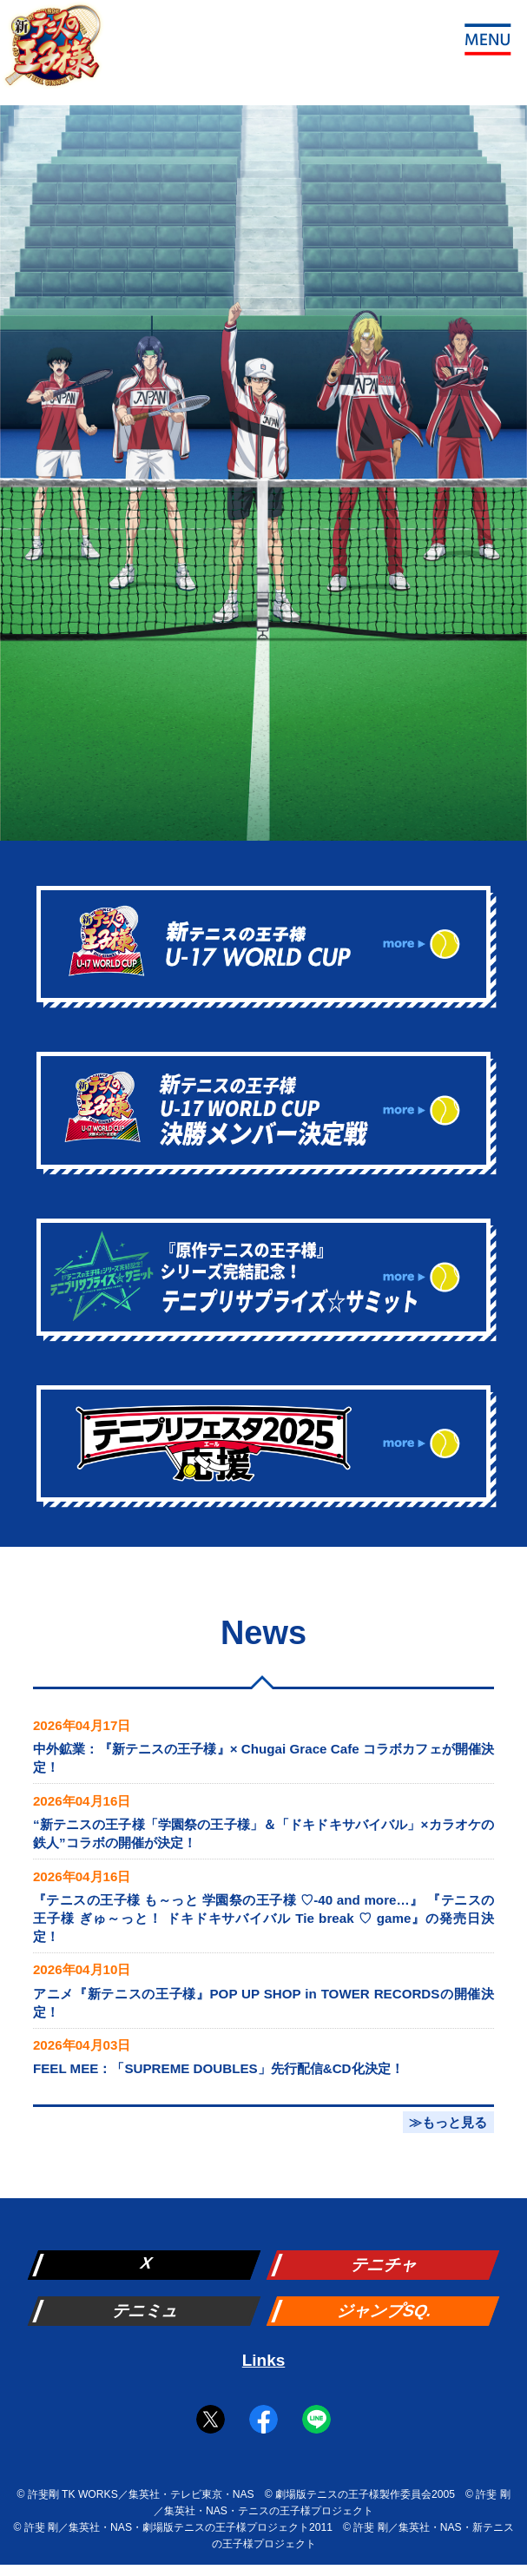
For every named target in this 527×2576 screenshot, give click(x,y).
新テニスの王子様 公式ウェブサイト (52, 52)
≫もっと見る (448, 2122)
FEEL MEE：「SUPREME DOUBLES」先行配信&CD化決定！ (218, 2068)
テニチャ (384, 2265)
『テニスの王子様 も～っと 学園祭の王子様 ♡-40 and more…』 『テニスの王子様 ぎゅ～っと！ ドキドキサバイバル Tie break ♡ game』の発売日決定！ (263, 1918)
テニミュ (145, 2311)
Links (264, 2360)
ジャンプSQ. (384, 2311)
